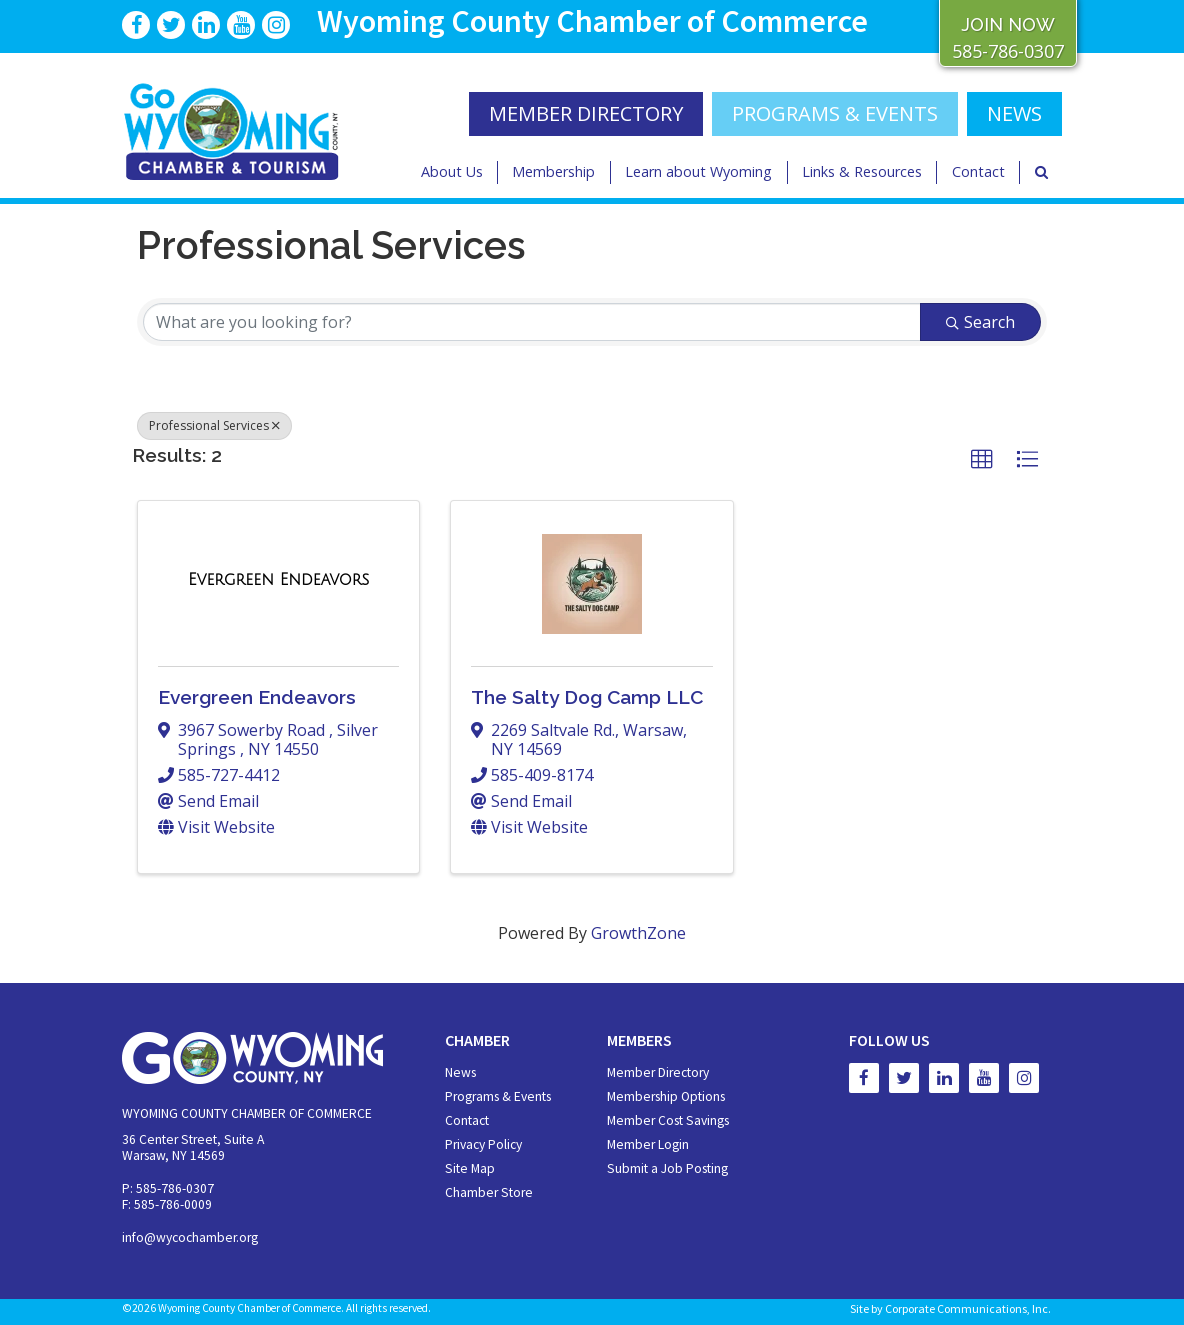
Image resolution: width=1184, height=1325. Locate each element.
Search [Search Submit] (980, 322)
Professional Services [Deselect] (214, 425)
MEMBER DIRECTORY (586, 113)
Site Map (470, 1168)
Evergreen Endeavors (257, 697)
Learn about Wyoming (698, 171)
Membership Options (666, 1096)
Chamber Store (489, 1192)
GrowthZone (638, 933)
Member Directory (658, 1072)
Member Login (648, 1144)
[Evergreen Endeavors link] (278, 580)
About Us (452, 171)
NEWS (1014, 113)
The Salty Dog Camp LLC (587, 697)
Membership (553, 171)
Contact (978, 171)
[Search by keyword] (532, 322)
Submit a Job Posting (667, 1168)
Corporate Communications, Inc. (968, 1308)
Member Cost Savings (668, 1120)
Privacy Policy (483, 1144)
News (460, 1072)
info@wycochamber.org (190, 1237)
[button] (982, 460)
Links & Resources (862, 171)
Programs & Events (835, 113)
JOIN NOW (1008, 24)
